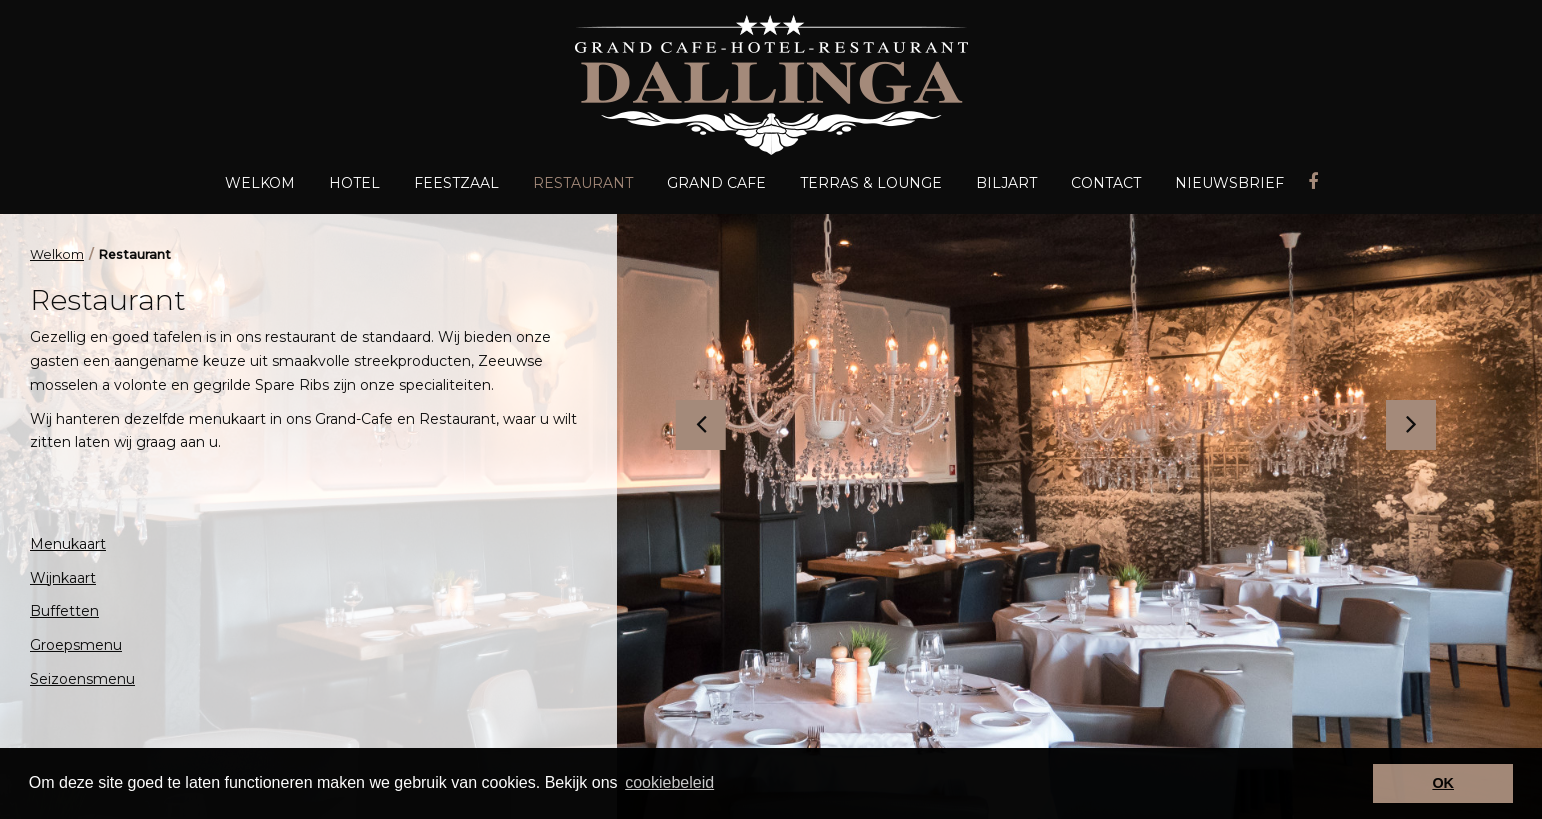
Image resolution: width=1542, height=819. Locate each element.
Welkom (57, 254)
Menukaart (68, 544)
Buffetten (64, 611)
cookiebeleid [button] (669, 782)
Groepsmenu (76, 645)
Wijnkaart (63, 578)
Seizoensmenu (82, 679)
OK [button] (1443, 783)
